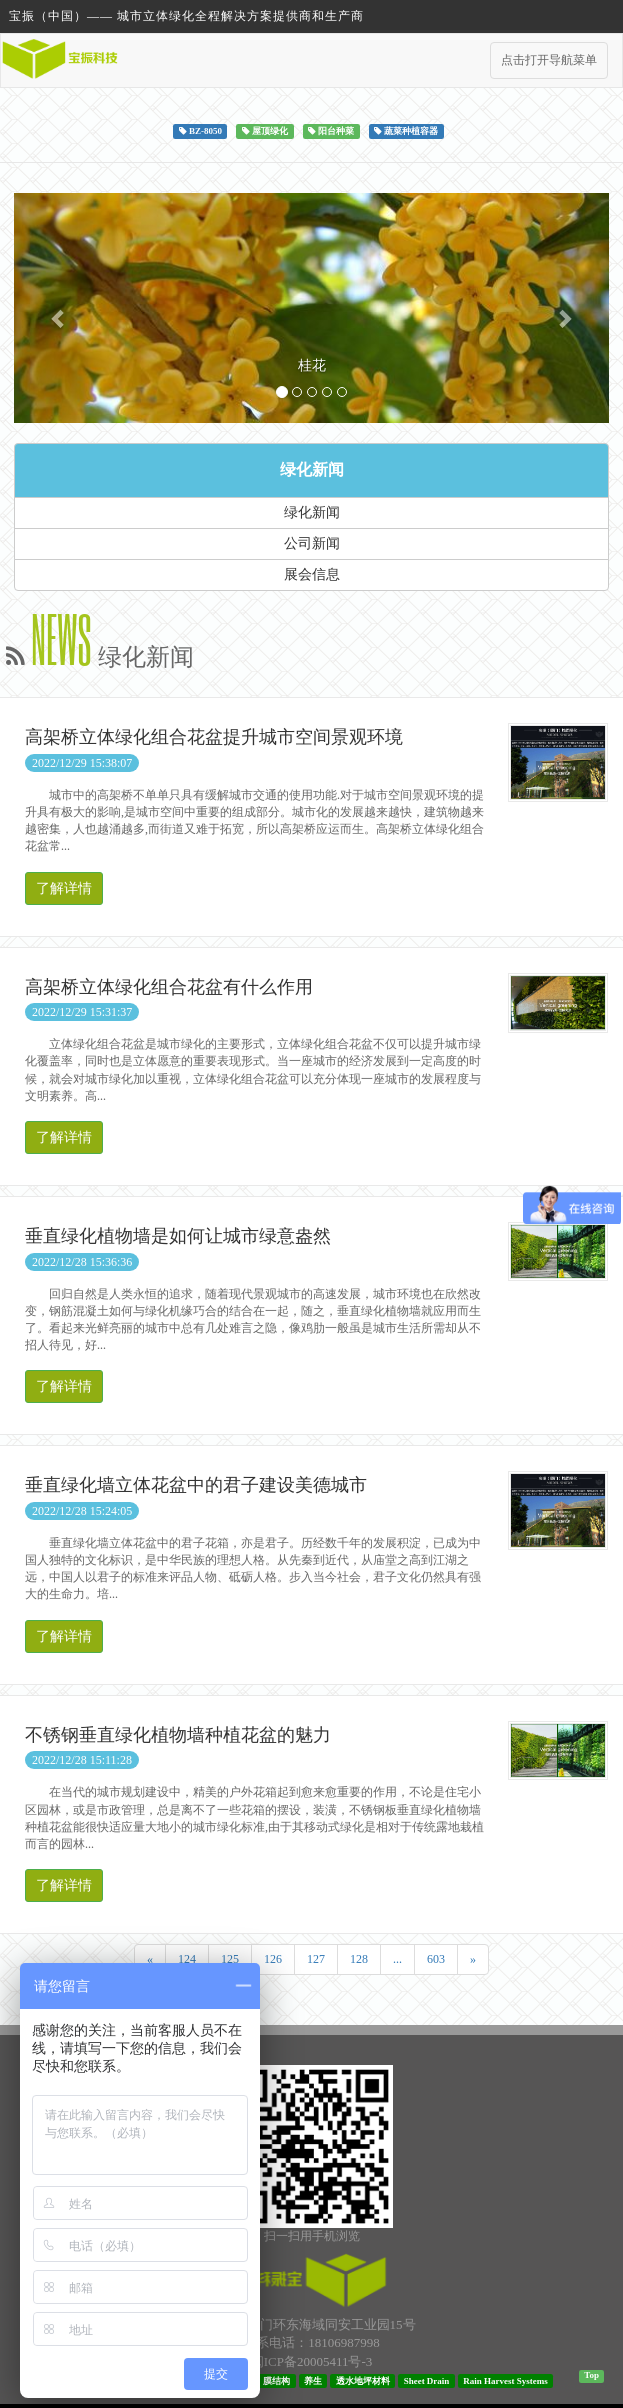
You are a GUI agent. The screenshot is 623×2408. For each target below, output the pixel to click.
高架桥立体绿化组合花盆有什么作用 (169, 987)
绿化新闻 (312, 469)
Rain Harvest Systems (505, 2381)
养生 (313, 2381)
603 (436, 1959)
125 (230, 1959)
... (397, 1959)
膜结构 (276, 2381)
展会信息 (312, 574)
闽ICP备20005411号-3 (312, 2361)
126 (273, 1959)
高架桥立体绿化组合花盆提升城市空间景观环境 (214, 737)
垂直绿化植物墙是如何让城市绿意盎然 (178, 1236)
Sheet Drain (427, 2381)
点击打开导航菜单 (549, 60)
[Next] (473, 1959)
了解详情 (64, 888)
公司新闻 (312, 543)
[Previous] (150, 1959)
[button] (58, 308)
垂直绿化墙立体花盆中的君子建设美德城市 (196, 1485)
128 (359, 1959)
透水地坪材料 (363, 2381)
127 (316, 1959)
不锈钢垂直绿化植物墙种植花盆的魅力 (178, 1735)
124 (187, 1959)
